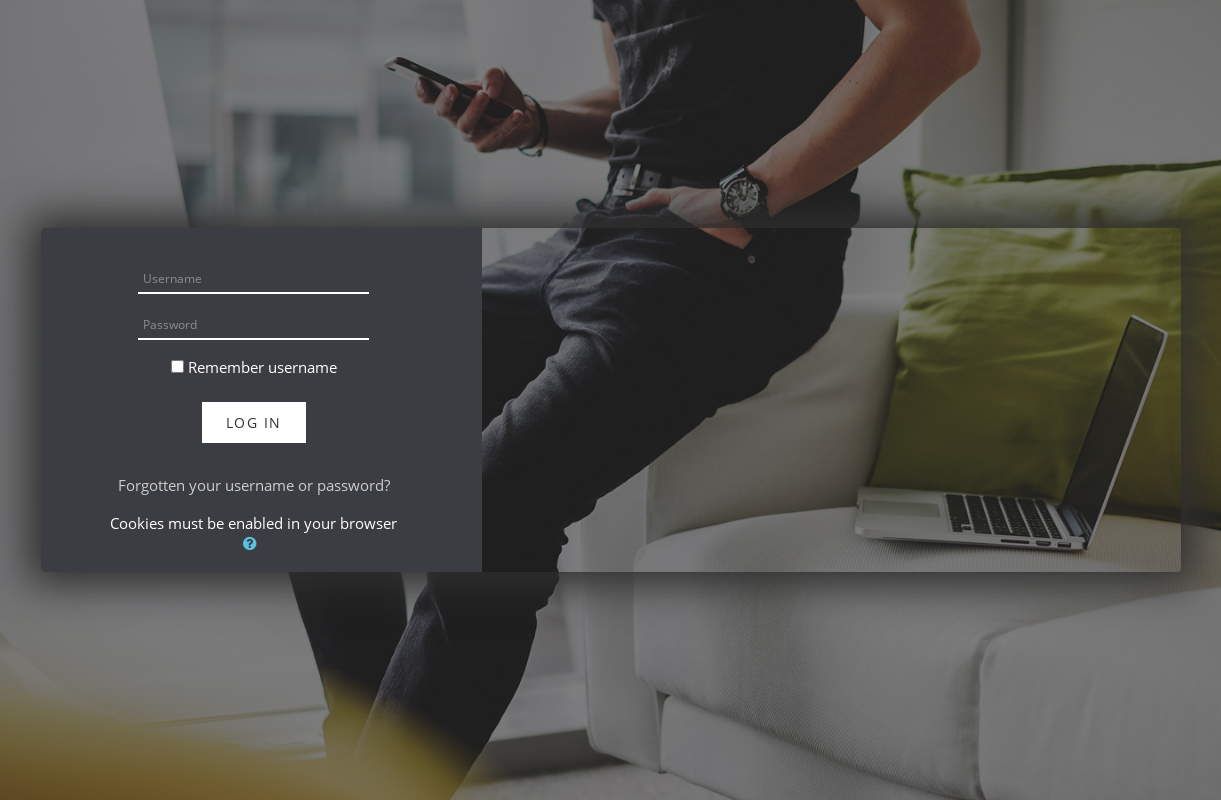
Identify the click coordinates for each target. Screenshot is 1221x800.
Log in (254, 422)
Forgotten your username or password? (254, 485)
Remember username (262, 367)
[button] (254, 543)
